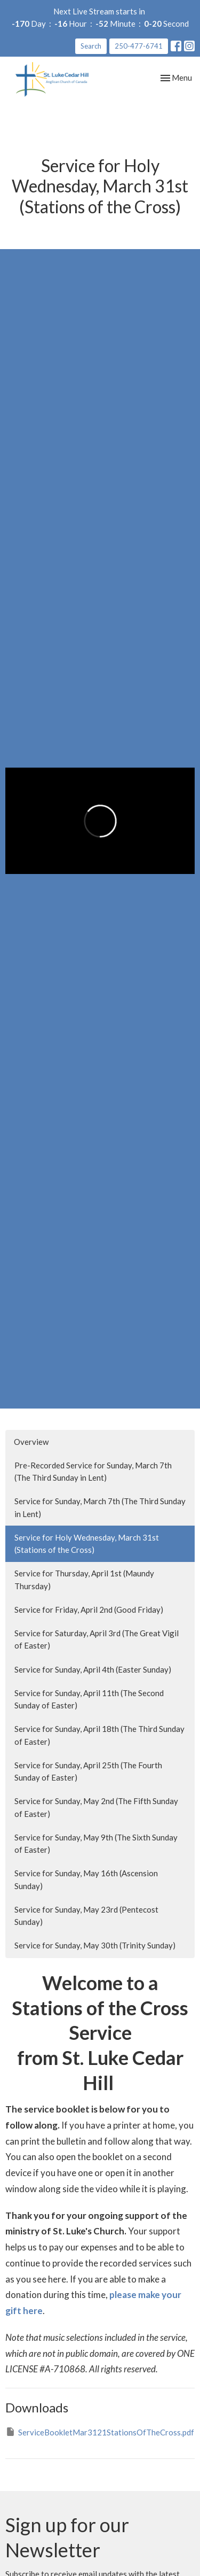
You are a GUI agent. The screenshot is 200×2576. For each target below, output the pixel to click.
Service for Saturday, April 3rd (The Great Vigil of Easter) (96, 1639)
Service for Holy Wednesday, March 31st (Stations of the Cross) (86, 1543)
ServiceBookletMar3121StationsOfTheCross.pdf (99, 2431)
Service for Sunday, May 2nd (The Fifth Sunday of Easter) (96, 1807)
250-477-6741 (139, 46)
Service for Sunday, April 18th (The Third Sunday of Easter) (99, 1735)
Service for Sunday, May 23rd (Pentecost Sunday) (86, 1916)
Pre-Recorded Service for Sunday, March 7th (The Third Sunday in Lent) (93, 1471)
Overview (31, 1441)
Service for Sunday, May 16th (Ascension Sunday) (86, 1879)
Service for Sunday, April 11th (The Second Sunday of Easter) (89, 1699)
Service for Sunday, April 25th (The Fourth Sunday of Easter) (88, 1771)
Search (91, 46)
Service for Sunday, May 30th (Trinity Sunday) (94, 1945)
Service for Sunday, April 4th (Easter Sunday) (92, 1669)
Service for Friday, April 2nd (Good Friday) (88, 1609)
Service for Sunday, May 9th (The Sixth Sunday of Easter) (96, 1843)
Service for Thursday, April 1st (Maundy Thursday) (84, 1579)
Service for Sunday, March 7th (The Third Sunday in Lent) (100, 1507)
